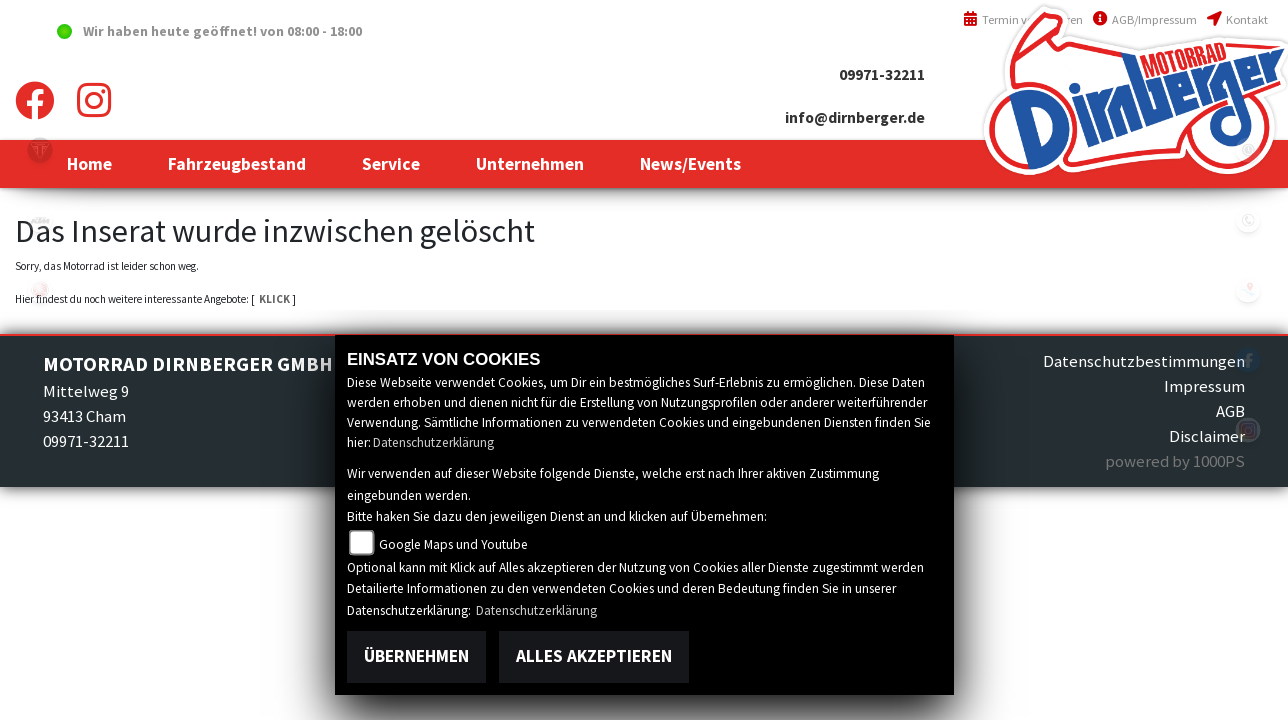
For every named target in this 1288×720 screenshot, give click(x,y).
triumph (40, 150)
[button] (237, 164)
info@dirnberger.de (855, 117)
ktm (40, 220)
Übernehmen (416, 656)
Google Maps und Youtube (453, 544)
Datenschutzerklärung (433, 442)
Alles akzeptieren (594, 656)
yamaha (40, 290)
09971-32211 (882, 74)
